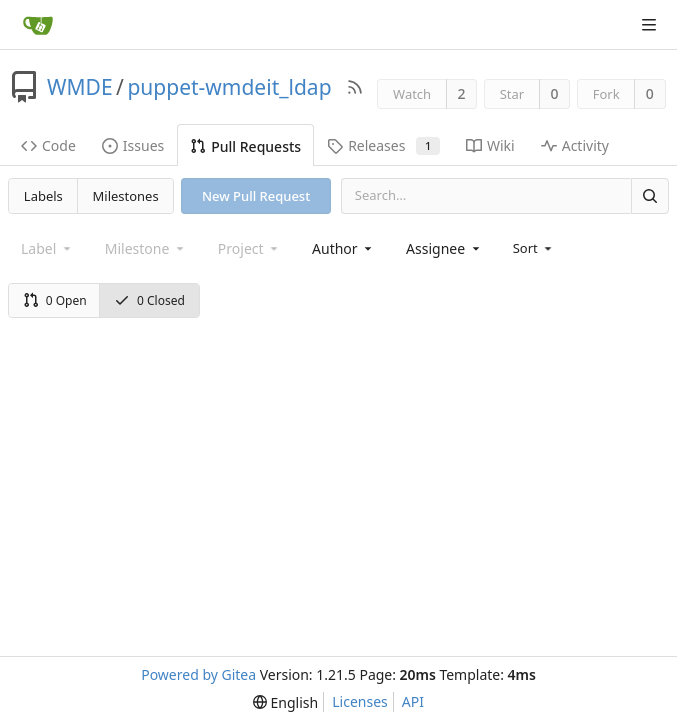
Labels (43, 196)
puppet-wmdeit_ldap (229, 87)
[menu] (534, 248)
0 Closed (149, 300)
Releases (383, 145)
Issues (133, 145)
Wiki (490, 145)
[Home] (38, 25)
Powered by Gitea (198, 674)
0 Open (55, 300)
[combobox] (343, 248)
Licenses (360, 701)
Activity (575, 145)
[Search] (650, 195)
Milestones (126, 196)
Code (48, 145)
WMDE (80, 87)
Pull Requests (245, 146)
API (413, 701)
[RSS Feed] (355, 87)
